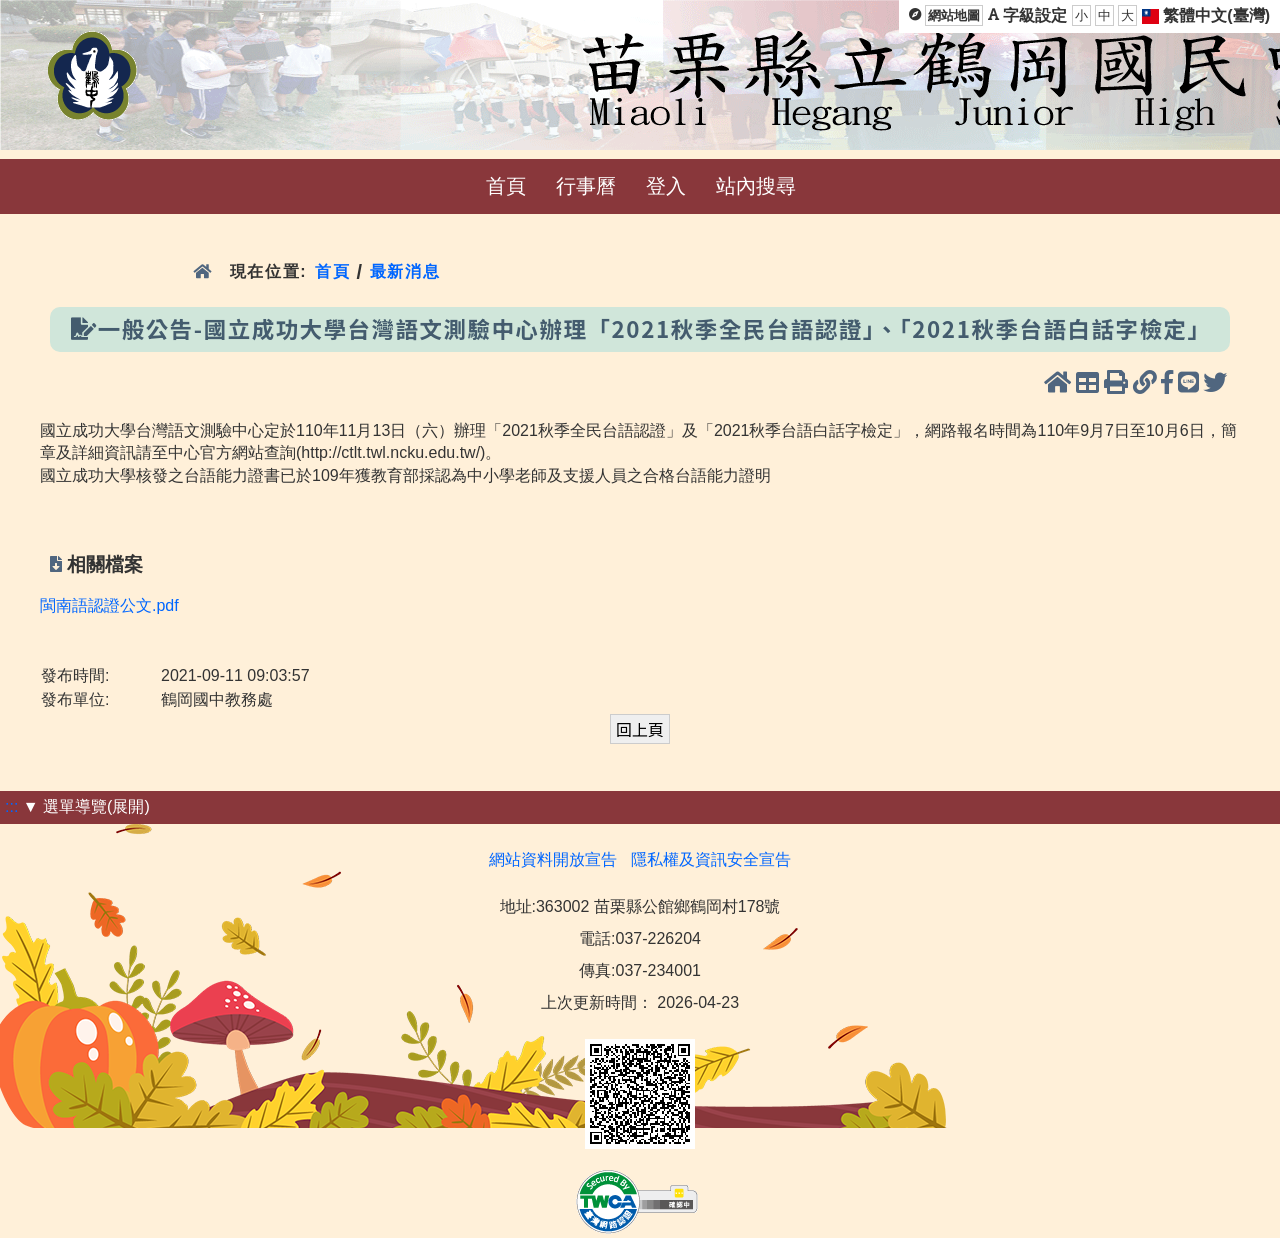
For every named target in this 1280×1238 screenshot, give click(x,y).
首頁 (506, 186)
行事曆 (586, 186)
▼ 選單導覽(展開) (86, 806)
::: (11, 806)
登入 (666, 186)
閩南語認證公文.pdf (109, 605)
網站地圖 (954, 15)
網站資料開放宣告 (553, 859)
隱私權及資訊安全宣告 (711, 859)
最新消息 (408, 271)
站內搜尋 (756, 186)
